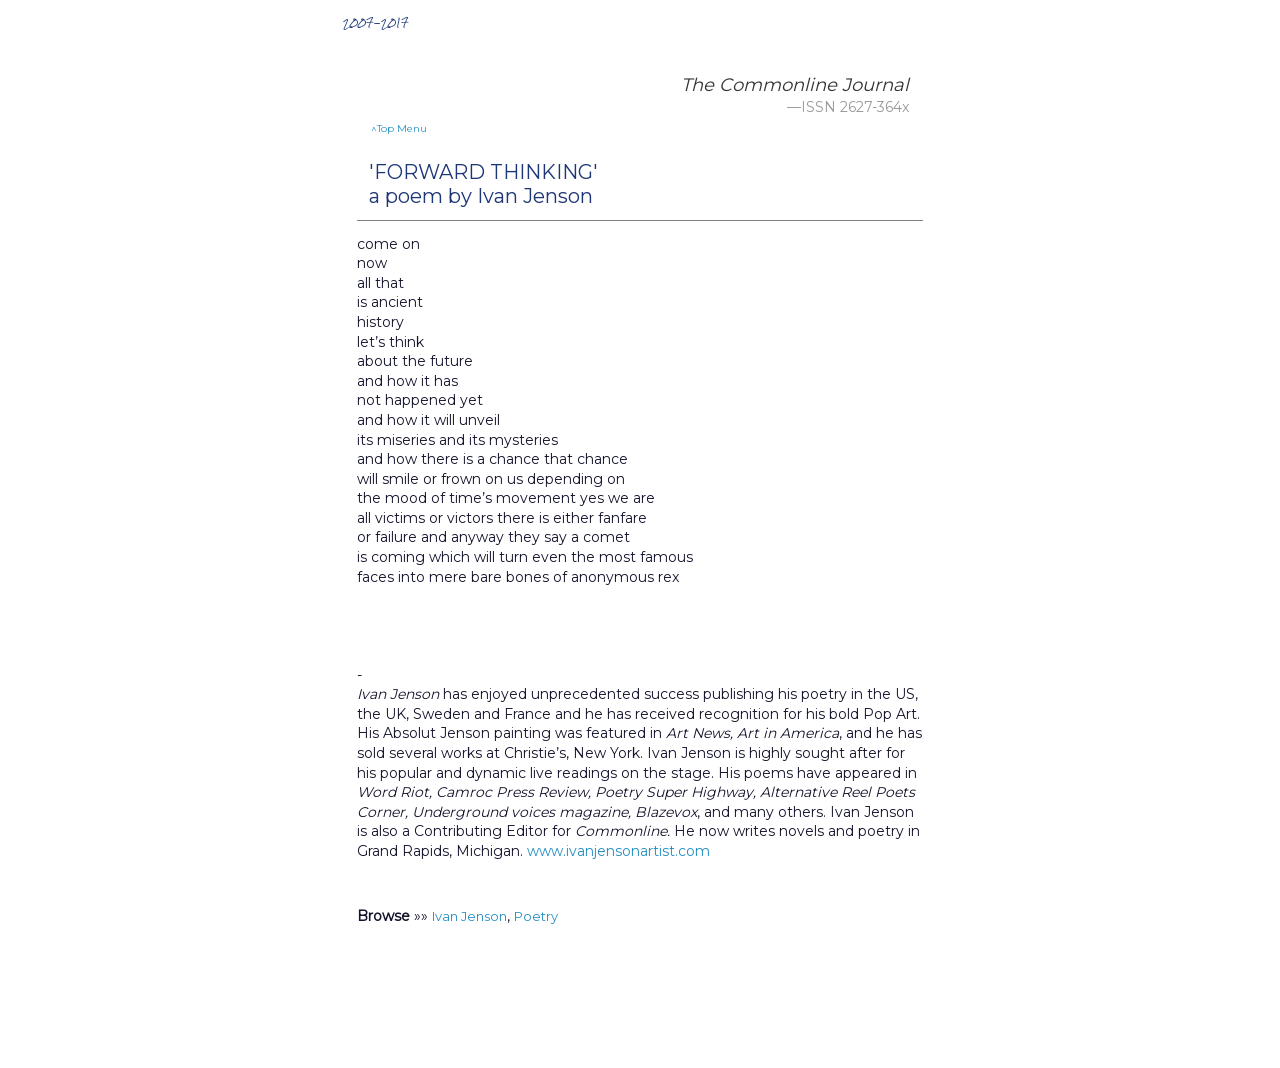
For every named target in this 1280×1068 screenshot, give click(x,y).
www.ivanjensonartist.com (618, 851)
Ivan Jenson (469, 916)
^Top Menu (399, 128)
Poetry (536, 916)
